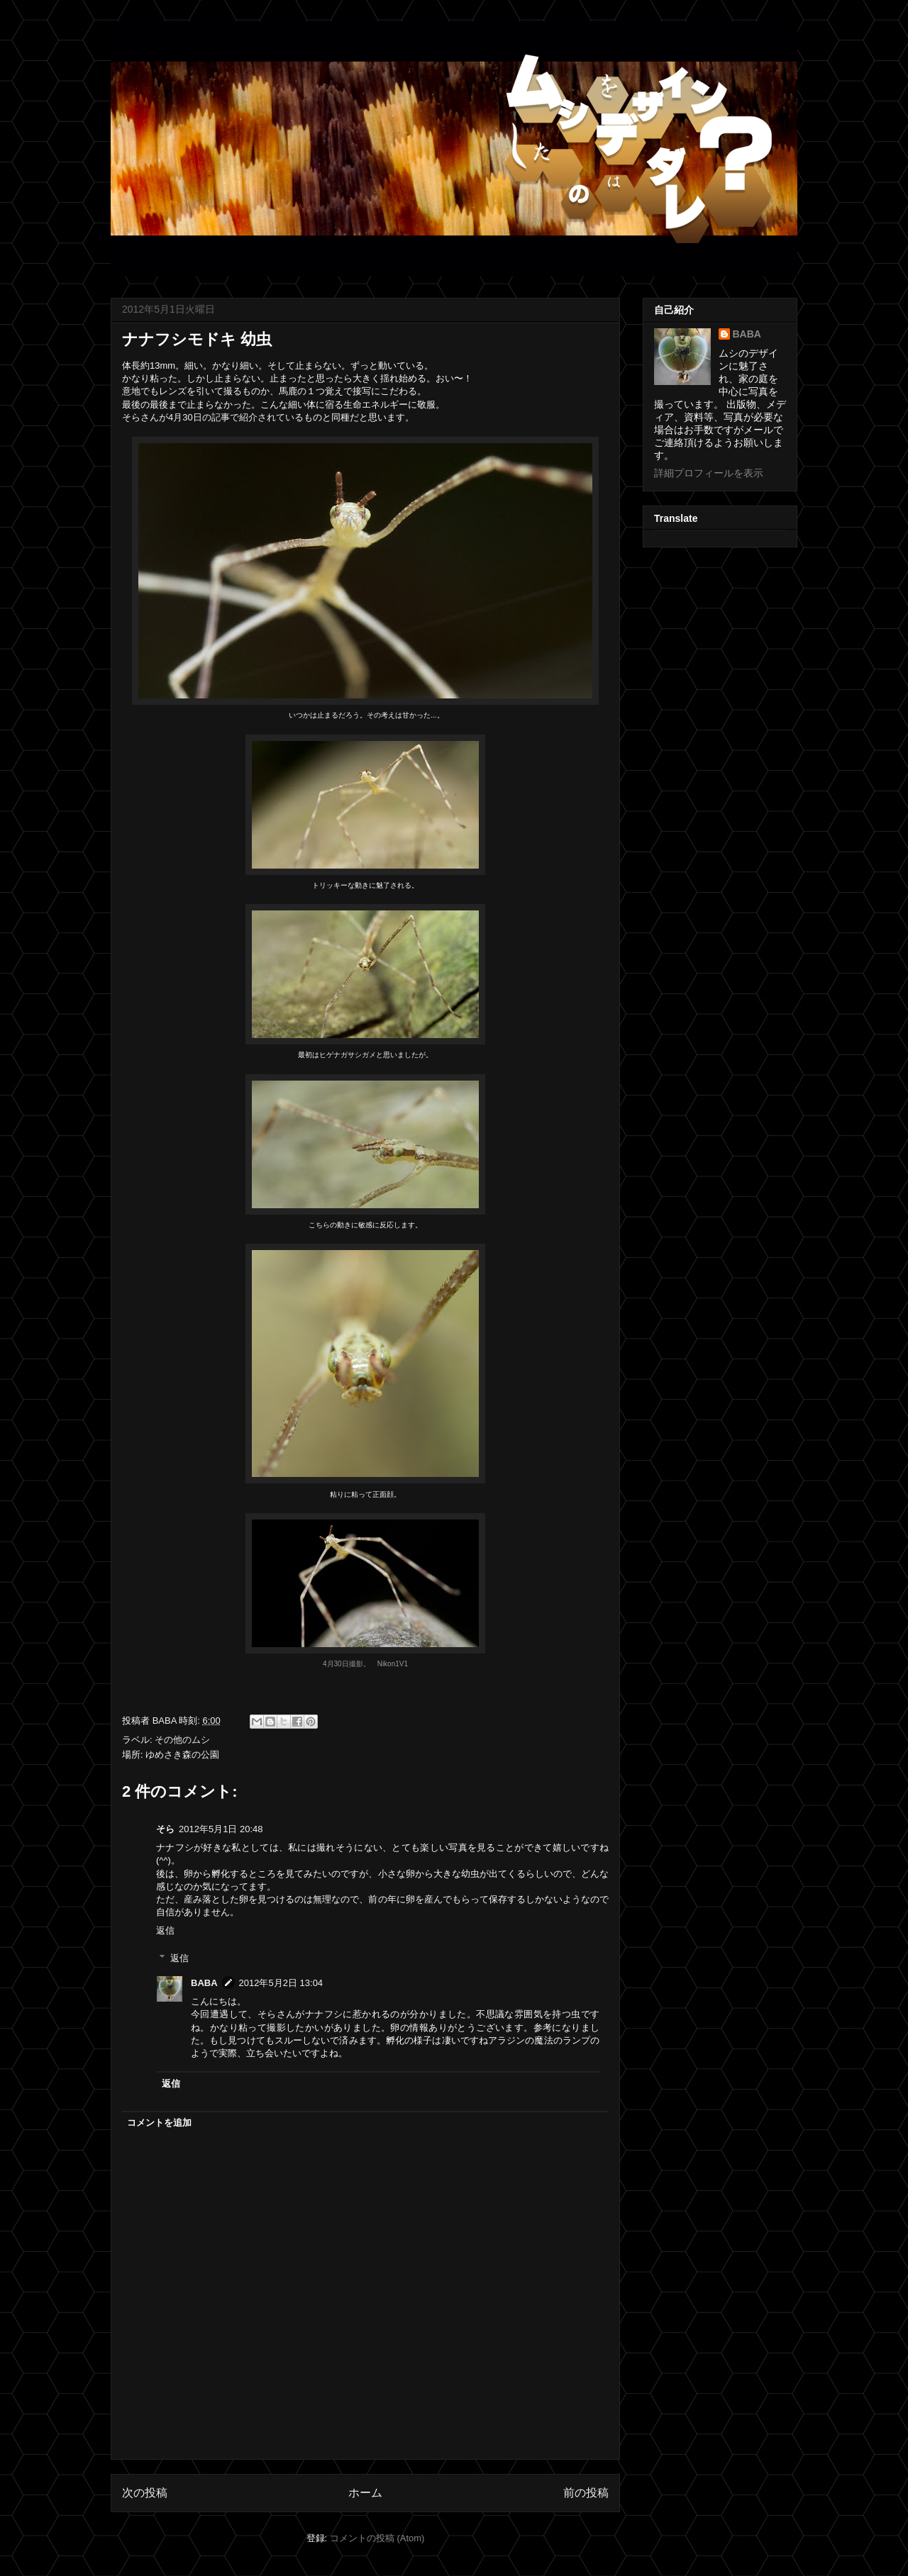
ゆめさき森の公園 (182, 1754)
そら (165, 1829)
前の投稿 (586, 2493)
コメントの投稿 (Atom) (377, 2538)
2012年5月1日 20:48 (221, 1829)
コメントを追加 (159, 2122)
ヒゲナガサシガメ (347, 1055)
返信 (165, 1930)
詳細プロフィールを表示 (708, 473)
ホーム (365, 2493)
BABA (204, 1983)
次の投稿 (144, 2493)
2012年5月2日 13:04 (281, 1983)
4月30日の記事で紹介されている (236, 417)
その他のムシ (182, 1739)
